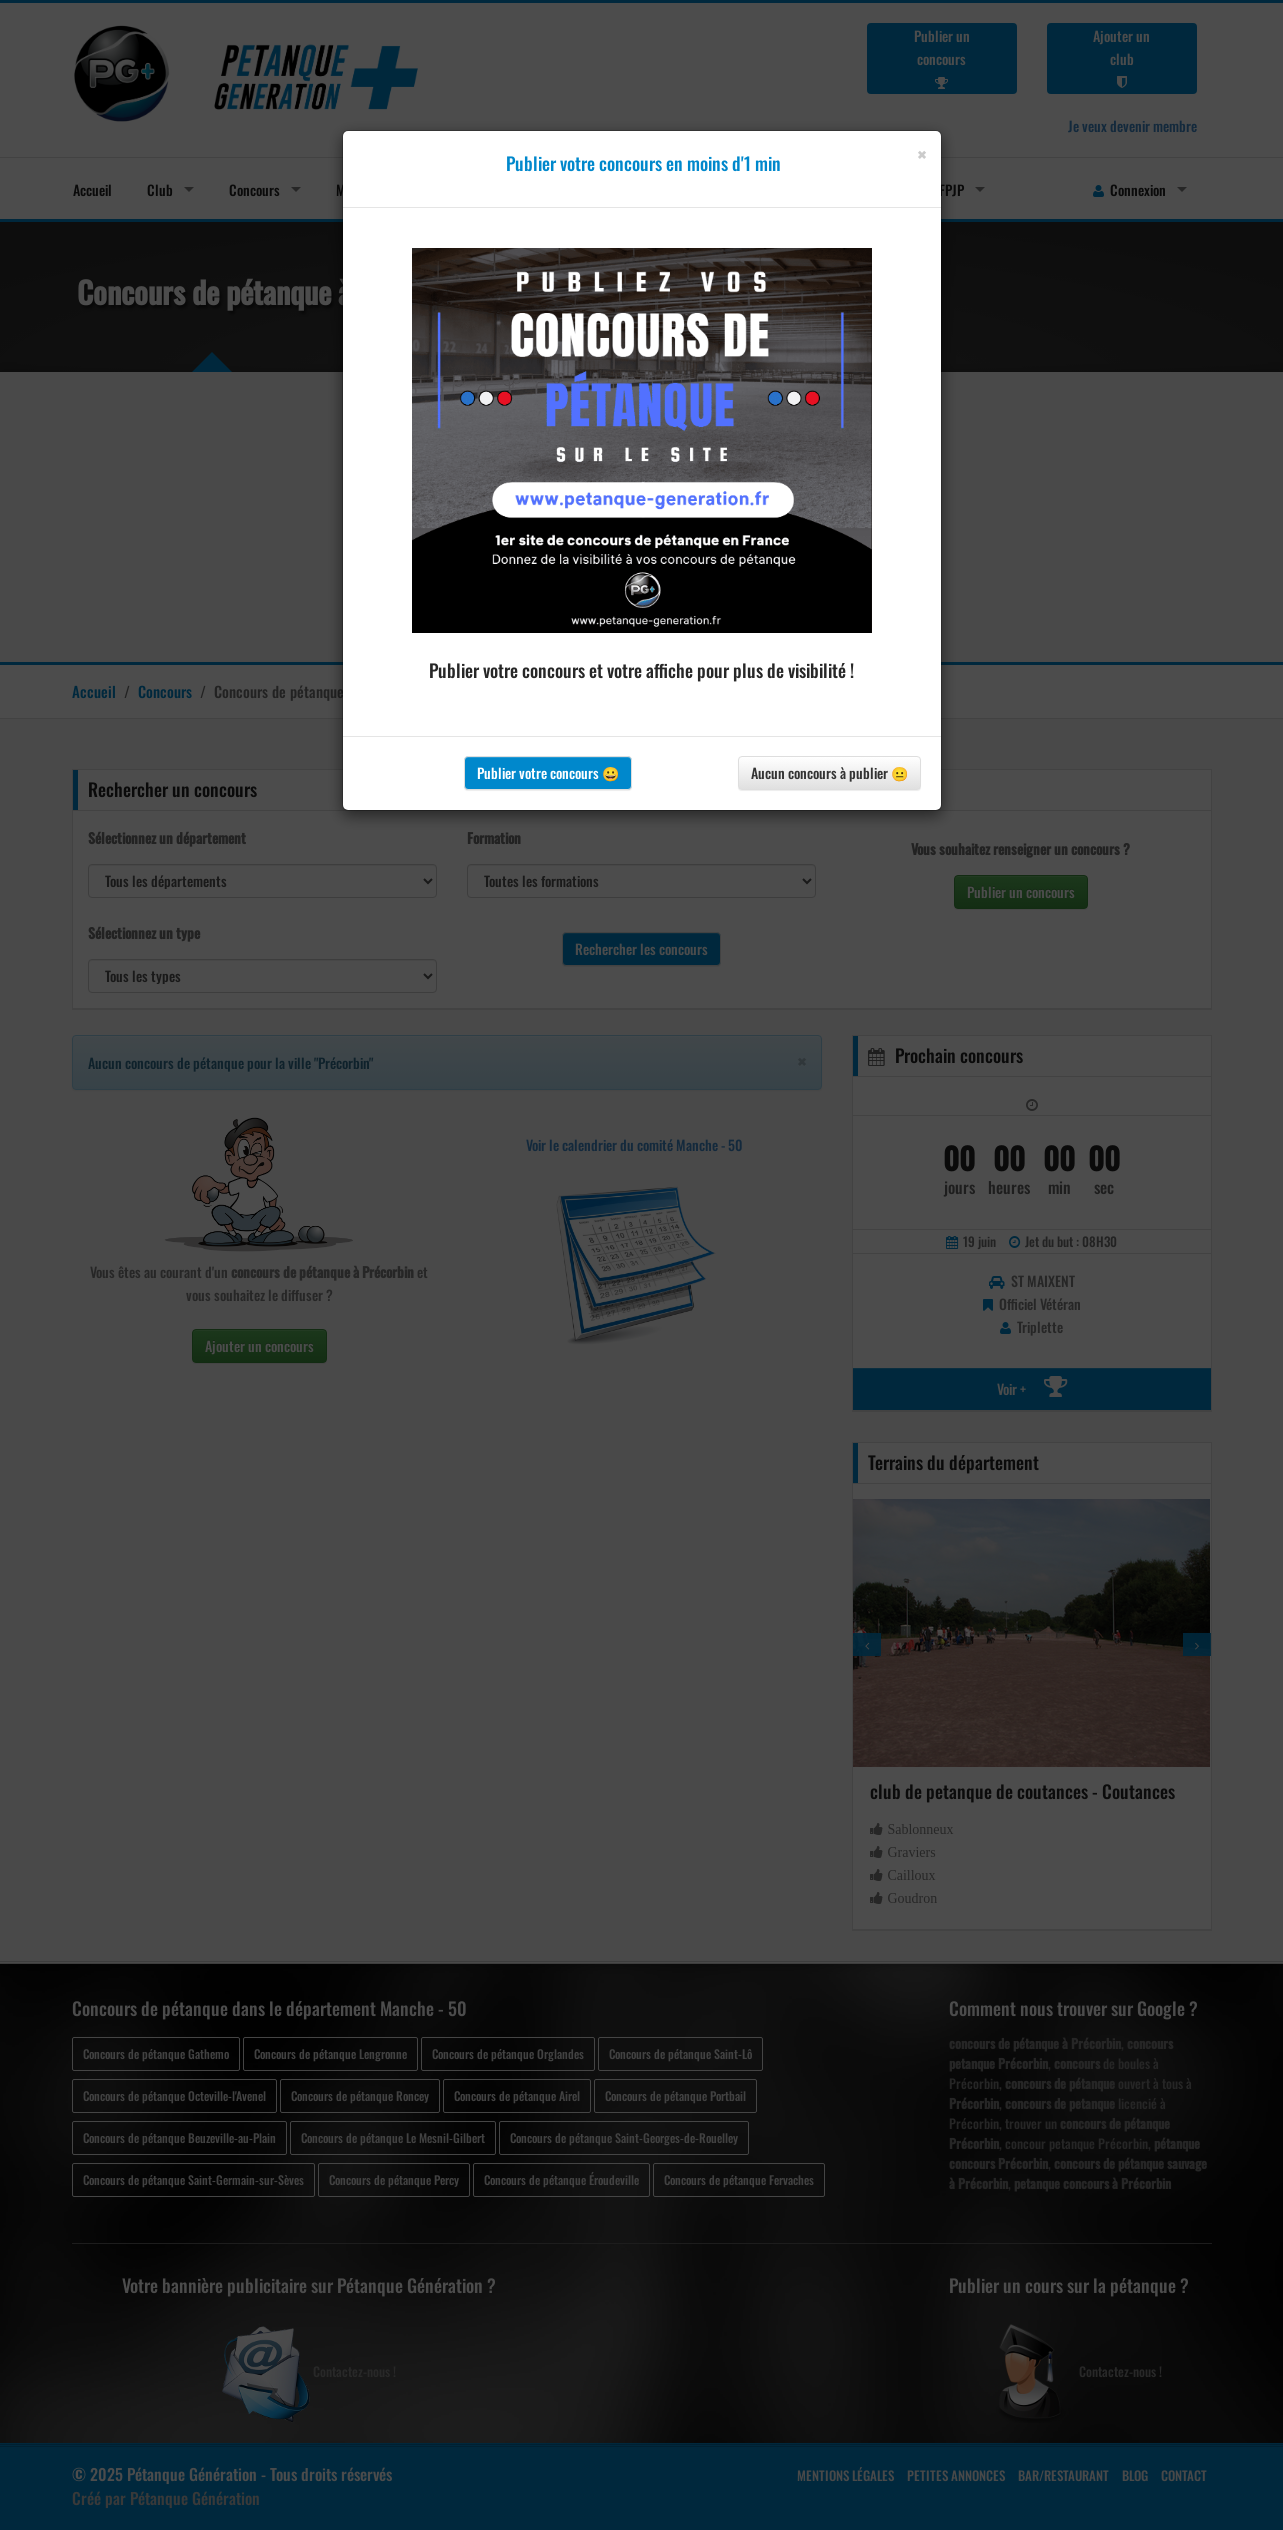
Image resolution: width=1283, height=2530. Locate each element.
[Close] (921, 154)
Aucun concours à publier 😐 (829, 772)
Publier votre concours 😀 (548, 772)
